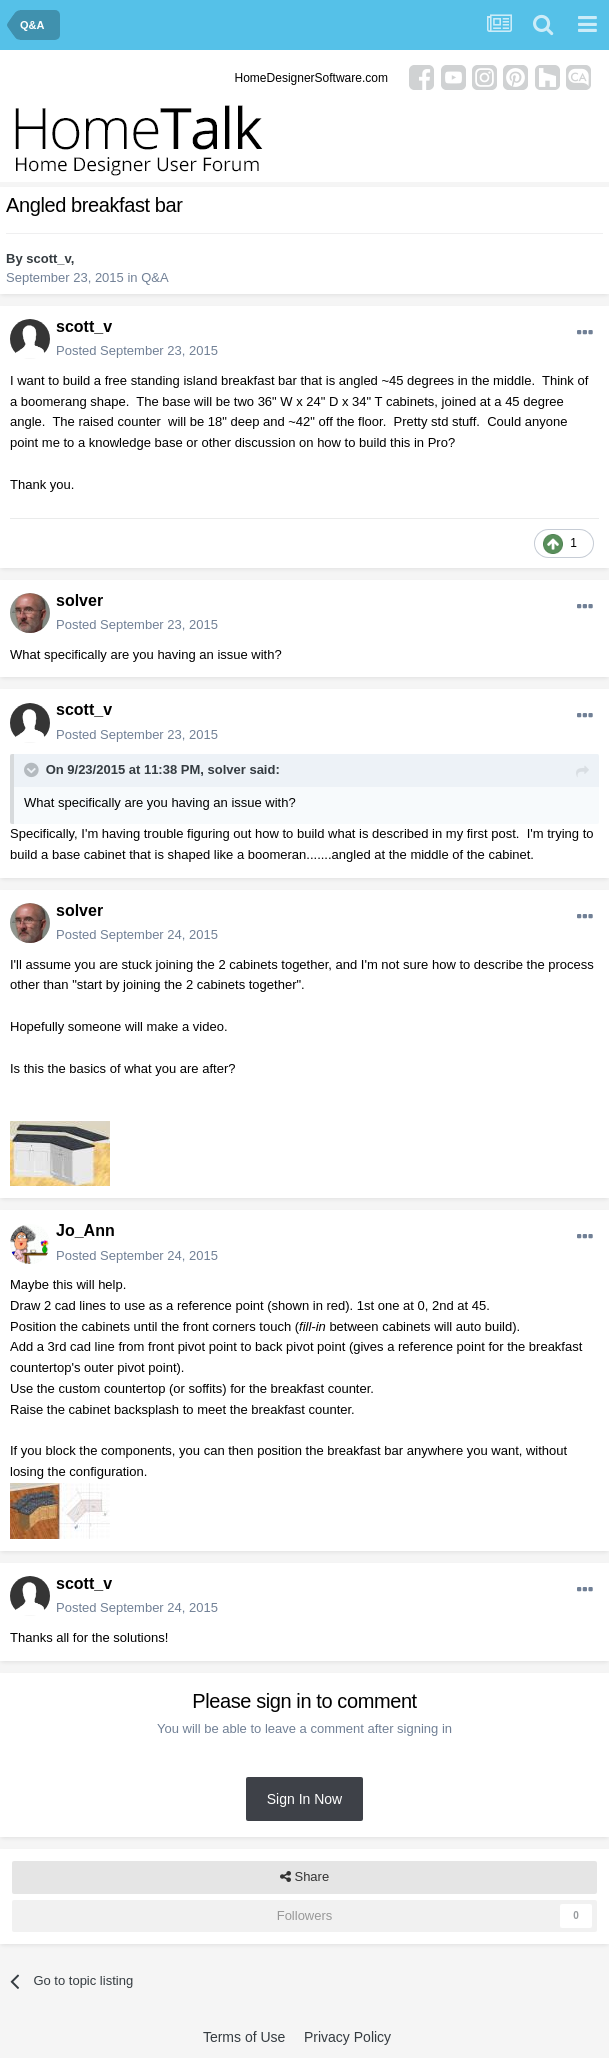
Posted (137, 350)
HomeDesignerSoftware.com (311, 78)
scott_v (48, 258)
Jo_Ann (85, 1230)
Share (304, 1877)
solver (79, 600)
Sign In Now (304, 1799)
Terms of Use (244, 2037)
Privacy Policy (347, 2037)
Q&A (154, 277)
